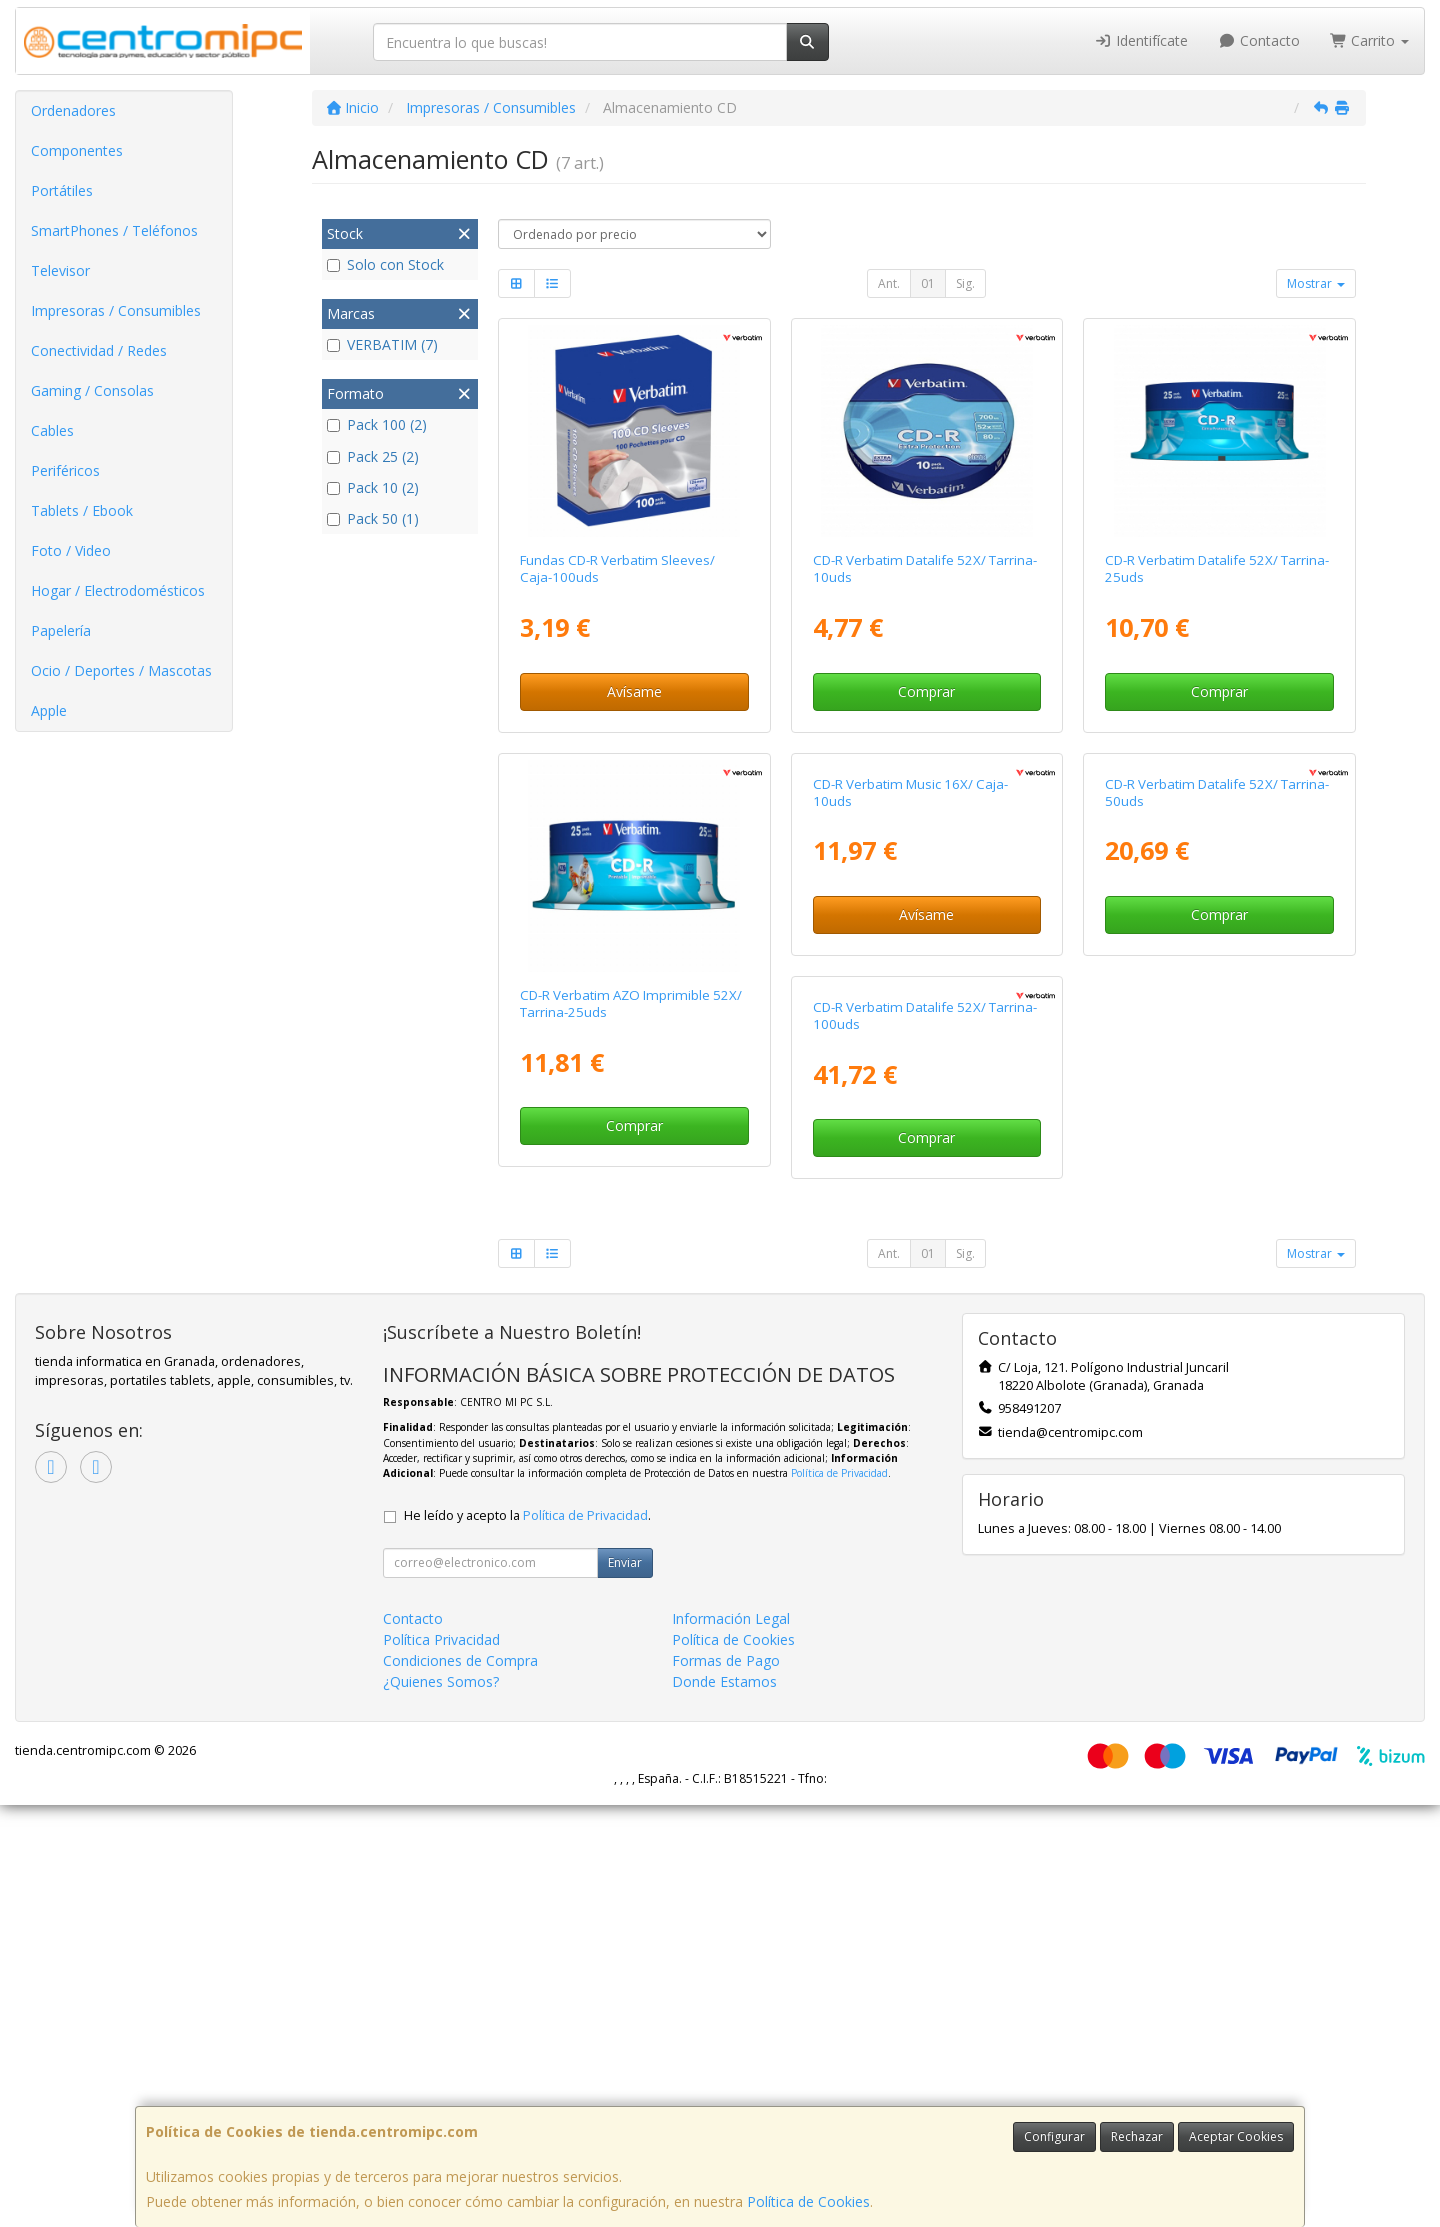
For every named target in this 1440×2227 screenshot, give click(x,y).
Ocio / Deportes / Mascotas (121, 670)
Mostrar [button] (1316, 283)
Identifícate (1142, 40)
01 (928, 283)
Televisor (60, 270)
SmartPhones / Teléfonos (114, 230)
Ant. (889, 283)
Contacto (1259, 40)
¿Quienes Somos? (441, 2103)
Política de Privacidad (839, 1895)
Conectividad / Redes (99, 350)
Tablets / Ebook (82, 510)
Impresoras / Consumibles (116, 310)
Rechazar (1137, 2136)
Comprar (926, 691)
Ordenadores (73, 110)
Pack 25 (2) (373, 456)
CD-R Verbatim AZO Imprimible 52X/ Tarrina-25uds (631, 1003)
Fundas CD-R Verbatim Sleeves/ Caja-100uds (617, 568)
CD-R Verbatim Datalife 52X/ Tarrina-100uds (632, 1437)
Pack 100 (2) (377, 424)
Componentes (77, 150)
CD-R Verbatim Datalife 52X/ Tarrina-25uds (1217, 568)
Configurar (1054, 2136)
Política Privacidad (441, 2061)
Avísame (634, 691)
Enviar (625, 1984)
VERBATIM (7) (382, 344)
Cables (52, 430)
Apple (49, 710)
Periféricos (65, 470)
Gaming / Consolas (92, 390)
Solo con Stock (385, 264)
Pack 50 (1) (373, 518)
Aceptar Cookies (1236, 2136)
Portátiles (62, 190)
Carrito (1370, 40)
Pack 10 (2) (373, 487)
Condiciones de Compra (460, 2082)
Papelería (61, 630)
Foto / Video (71, 550)
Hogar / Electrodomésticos (118, 590)
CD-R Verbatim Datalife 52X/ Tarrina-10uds (925, 568)
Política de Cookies (808, 2201)
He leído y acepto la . (527, 1937)
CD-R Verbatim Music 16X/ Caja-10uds (910, 1003)
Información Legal (731, 2040)
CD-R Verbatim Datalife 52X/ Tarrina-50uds (1217, 1003)
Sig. (965, 283)
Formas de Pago (726, 2082)
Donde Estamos (724, 2103)
